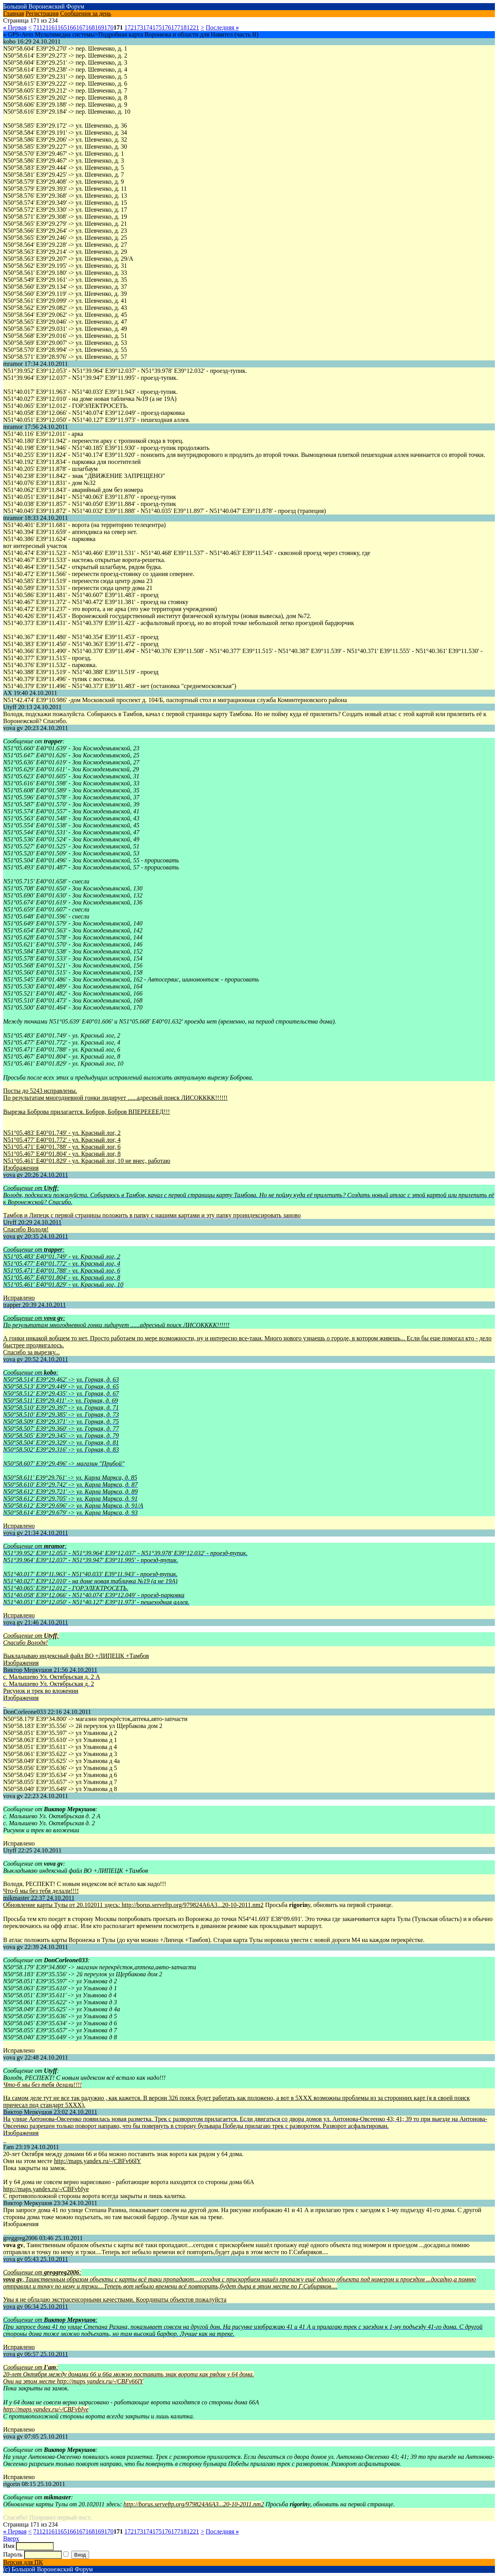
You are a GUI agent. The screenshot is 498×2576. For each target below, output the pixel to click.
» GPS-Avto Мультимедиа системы (49, 34)
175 (157, 27)
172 (129, 27)
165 (62, 27)
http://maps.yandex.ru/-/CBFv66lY (97, 2161)
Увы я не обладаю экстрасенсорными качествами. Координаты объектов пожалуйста (114, 2299)
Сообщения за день (85, 13)
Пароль (13, 2554)
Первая (14, 27)
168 (90, 27)
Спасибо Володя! (26, 1229)
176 (166, 27)
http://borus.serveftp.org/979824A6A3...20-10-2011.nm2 (192, 1905)
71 (36, 27)
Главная (13, 13)
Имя (8, 2546)
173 (138, 27)
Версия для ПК (23, 2562)
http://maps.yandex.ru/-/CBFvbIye (46, 2189)
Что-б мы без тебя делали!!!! (41, 1891)
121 (43, 27)
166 (71, 27)
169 (99, 27)
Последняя (222, 27)
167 (81, 27)
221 (194, 27)
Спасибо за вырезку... (31, 1352)
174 (148, 27)
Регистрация (42, 13)
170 (109, 27)
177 (176, 27)
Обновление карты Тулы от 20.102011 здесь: (62, 1905)
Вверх (11, 2538)
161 (52, 27)
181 (185, 27)
